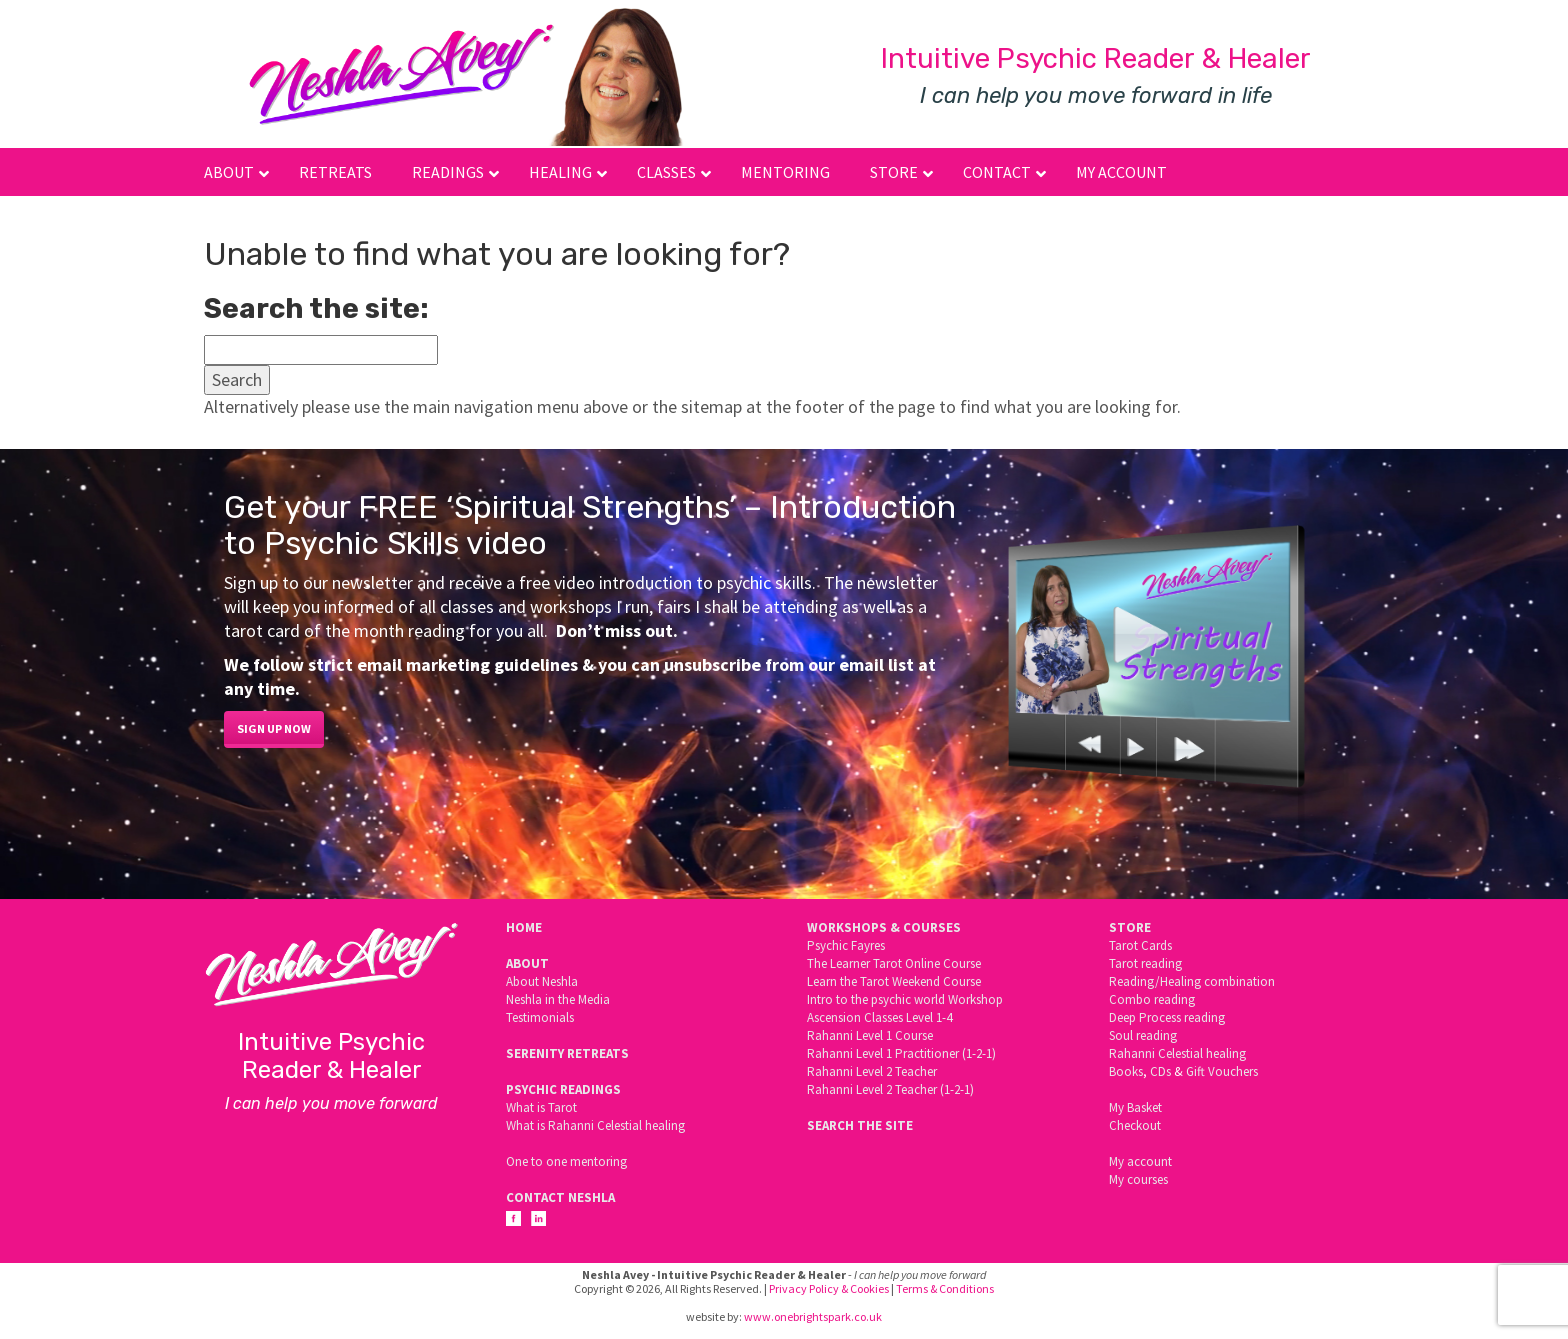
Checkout (1135, 1125)
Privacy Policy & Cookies (829, 1288)
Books (1126, 1071)
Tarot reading (1145, 963)
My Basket (1135, 1107)
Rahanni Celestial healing (1177, 1053)
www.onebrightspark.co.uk (813, 1316)
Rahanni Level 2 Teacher (872, 1071)
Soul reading (1143, 1035)
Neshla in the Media (558, 999)
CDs (1160, 1071)
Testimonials (540, 1017)
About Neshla (542, 981)
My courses (1138, 1179)
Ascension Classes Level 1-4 (879, 1017)
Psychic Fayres (846, 945)
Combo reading (1152, 999)
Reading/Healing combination (1192, 981)
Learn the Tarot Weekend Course (894, 981)
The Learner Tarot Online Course (894, 963)
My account (1140, 1161)
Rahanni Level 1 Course (870, 1035)
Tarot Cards (1140, 945)
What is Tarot (541, 1107)
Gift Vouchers (1222, 1071)
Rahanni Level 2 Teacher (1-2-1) (890, 1089)
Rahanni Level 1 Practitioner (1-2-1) (901, 1053)
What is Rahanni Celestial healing (595, 1125)
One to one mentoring (566, 1161)
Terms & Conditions (945, 1288)
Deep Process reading (1167, 1017)
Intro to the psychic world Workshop (905, 999)
